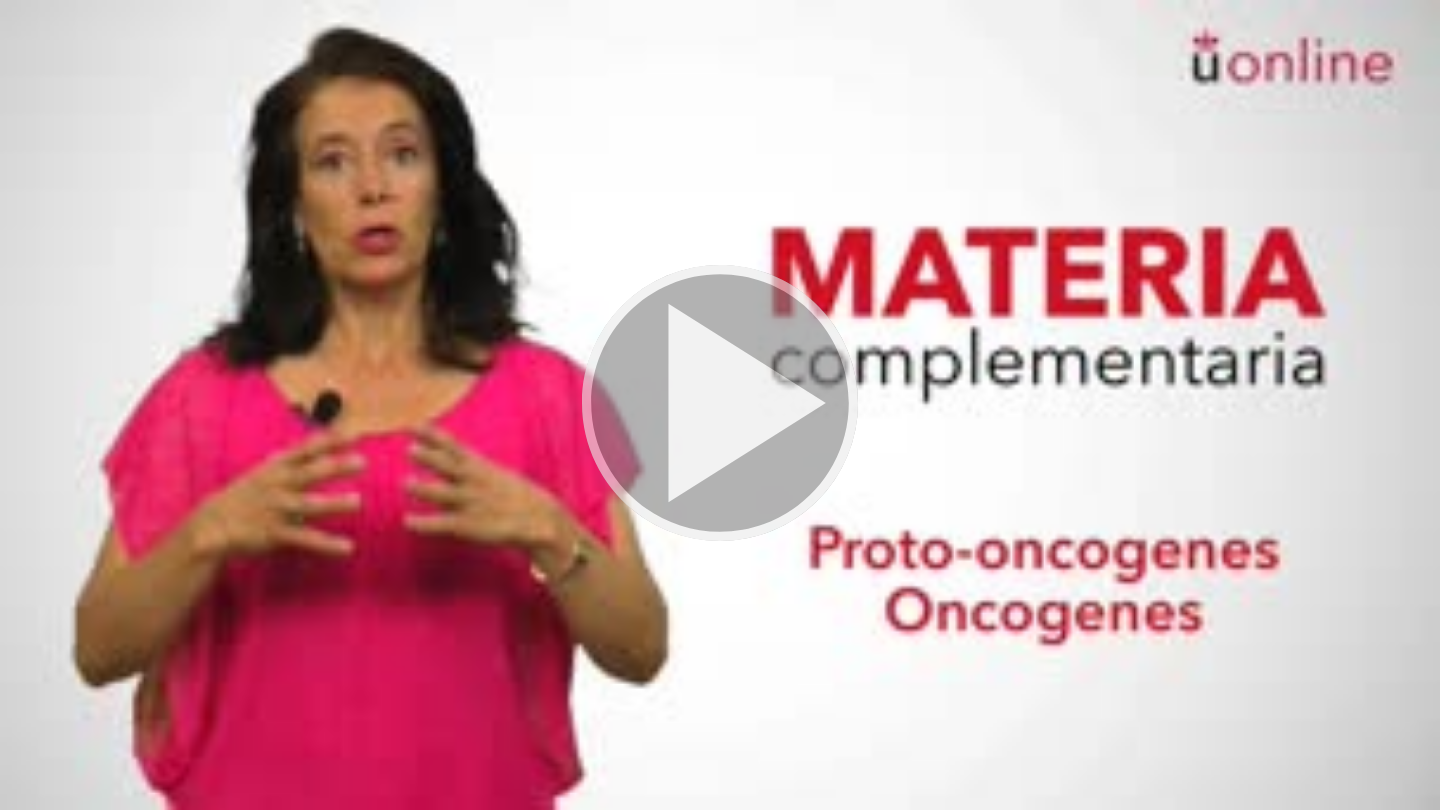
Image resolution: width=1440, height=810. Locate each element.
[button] (720, 405)
